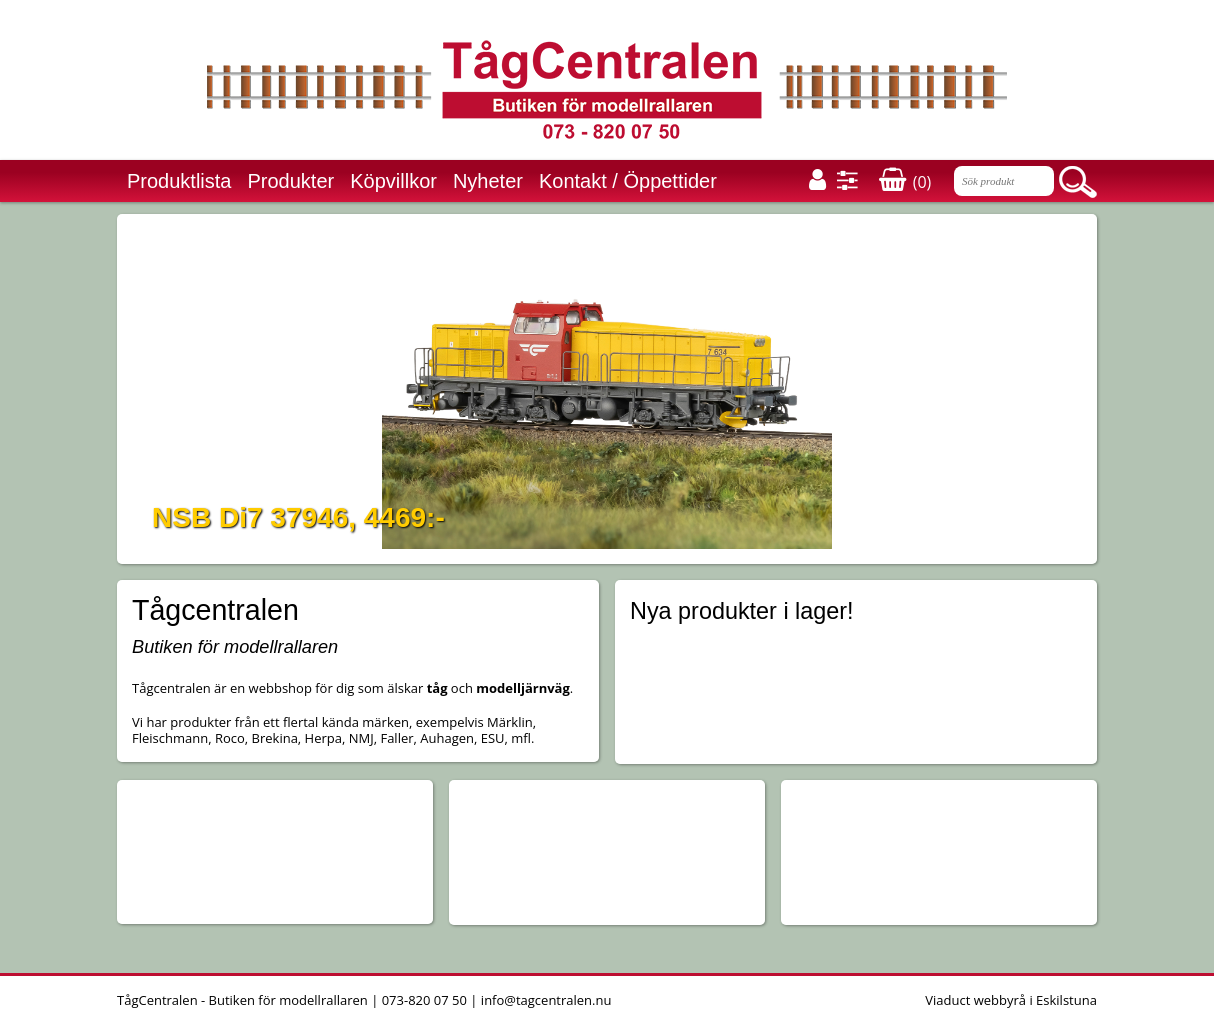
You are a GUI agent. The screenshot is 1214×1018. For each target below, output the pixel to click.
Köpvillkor (393, 181)
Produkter (291, 181)
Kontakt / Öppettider (628, 181)
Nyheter (488, 181)
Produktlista (179, 181)
